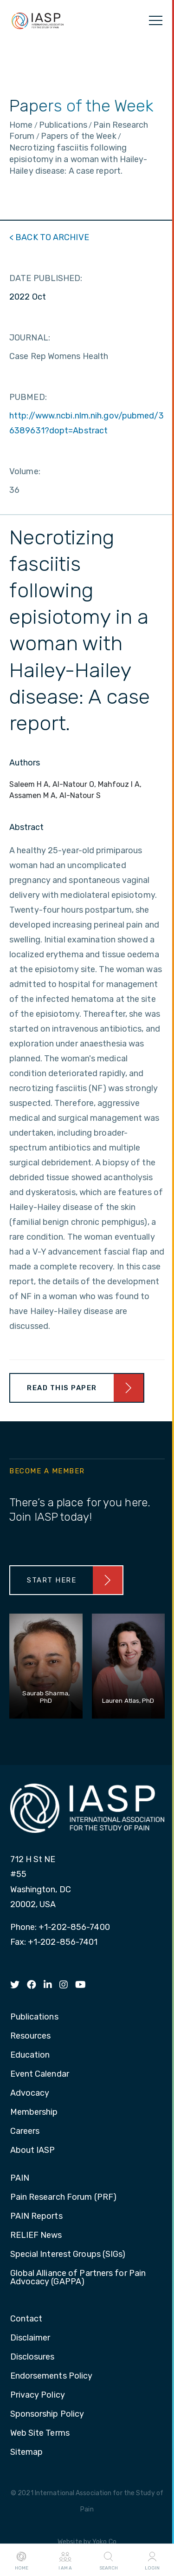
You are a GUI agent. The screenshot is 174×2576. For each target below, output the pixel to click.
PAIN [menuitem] (19, 2178)
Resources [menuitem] (30, 2036)
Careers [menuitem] (25, 2131)
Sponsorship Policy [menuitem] (47, 2414)
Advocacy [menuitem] (30, 2093)
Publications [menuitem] (34, 2017)
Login (152, 2560)
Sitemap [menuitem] (26, 2452)
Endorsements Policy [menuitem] (51, 2376)
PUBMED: (28, 397)
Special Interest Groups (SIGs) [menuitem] (68, 2254)
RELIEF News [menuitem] (36, 2235)
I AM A (65, 2560)
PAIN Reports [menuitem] (36, 2216)
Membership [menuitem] (34, 2112)
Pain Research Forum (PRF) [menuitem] (63, 2197)
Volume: (24, 471)
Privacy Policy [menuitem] (37, 2395)
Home (21, 2560)
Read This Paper (62, 1388)
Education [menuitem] (30, 2055)
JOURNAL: (29, 338)
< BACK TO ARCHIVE (49, 237)
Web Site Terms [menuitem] (40, 2433)
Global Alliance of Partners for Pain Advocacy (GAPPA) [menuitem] (78, 2278)
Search (108, 2560)
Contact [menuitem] (26, 2319)
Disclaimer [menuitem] (30, 2338)
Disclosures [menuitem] (32, 2357)
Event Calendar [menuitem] (39, 2074)
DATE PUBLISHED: (46, 278)
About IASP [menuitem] (32, 2150)
